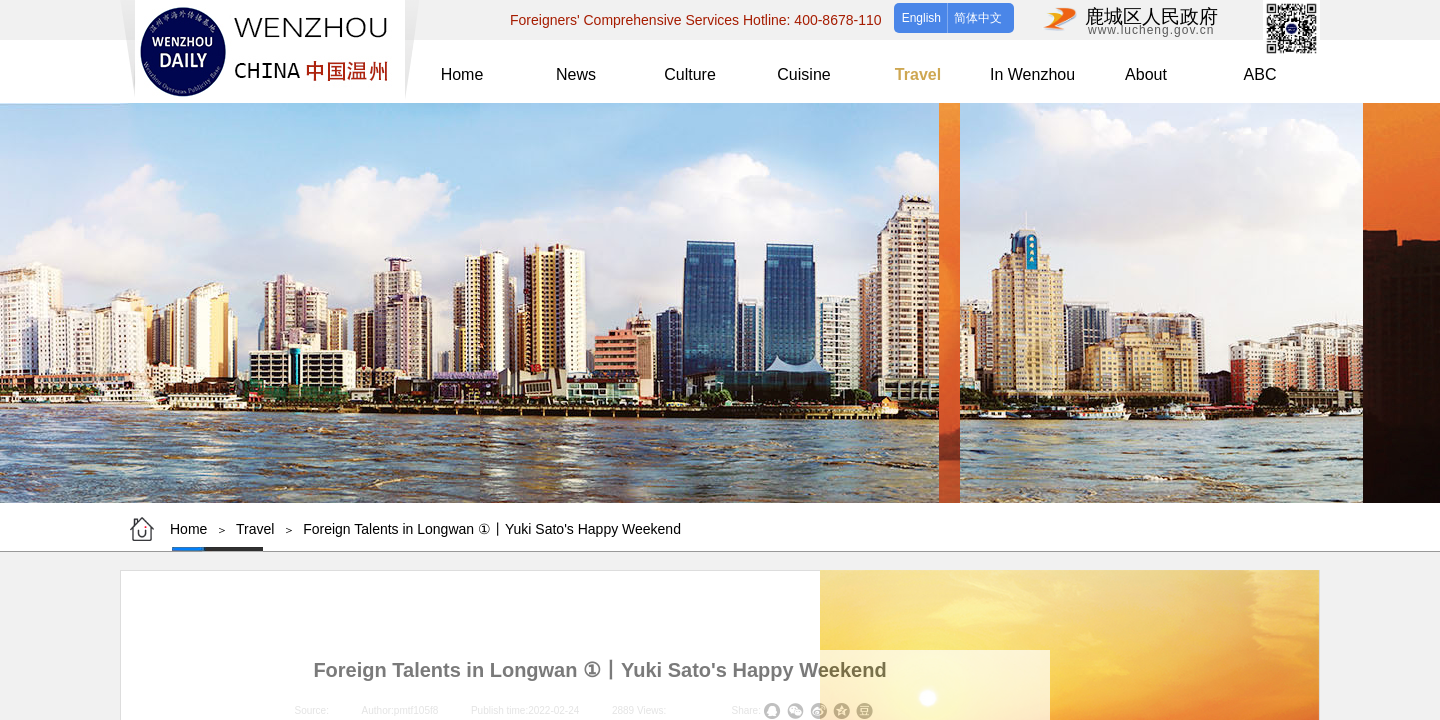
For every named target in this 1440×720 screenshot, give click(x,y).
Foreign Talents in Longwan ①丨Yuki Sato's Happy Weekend (492, 529)
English (921, 18)
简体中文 (978, 18)
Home (188, 529)
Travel (255, 529)
